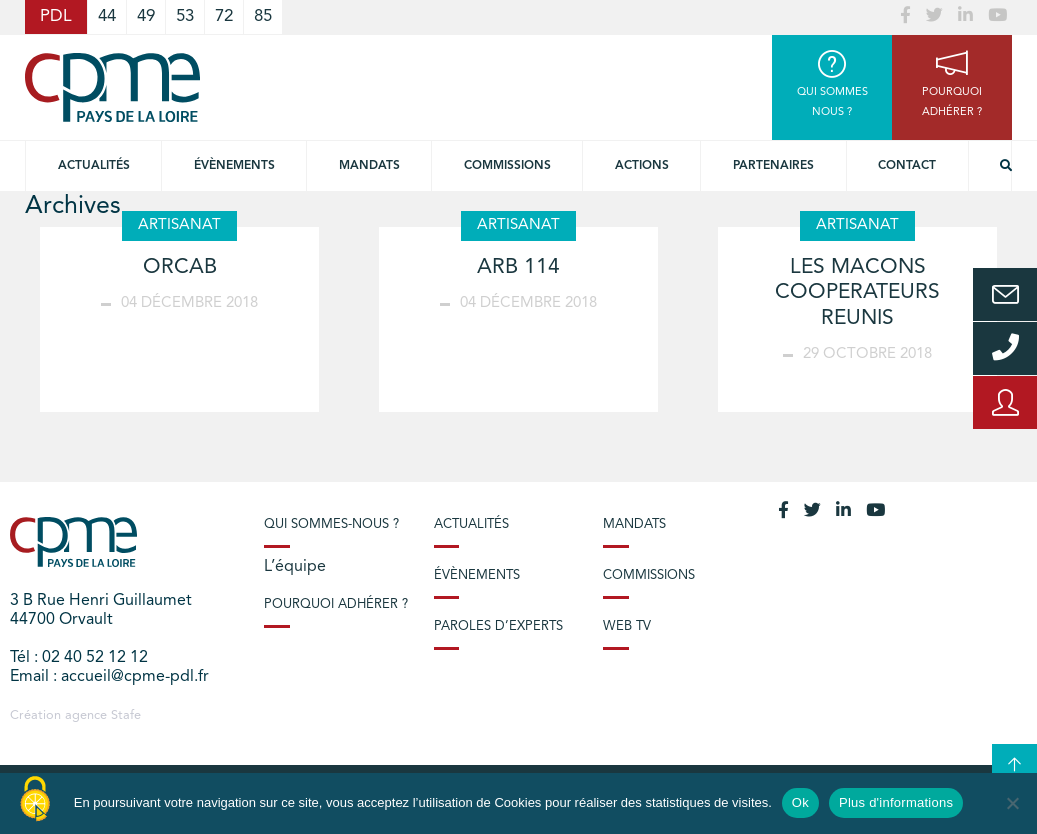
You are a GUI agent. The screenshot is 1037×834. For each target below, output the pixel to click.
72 (224, 16)
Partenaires (773, 166)
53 (185, 16)
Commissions (649, 575)
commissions (507, 166)
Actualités (94, 166)
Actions (642, 166)
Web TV (627, 626)
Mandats (369, 166)
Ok (800, 802)
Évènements (234, 166)
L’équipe (295, 567)
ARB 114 (518, 267)
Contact (907, 166)
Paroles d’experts (498, 626)
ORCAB (180, 267)
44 (107, 16)
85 (263, 16)
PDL (56, 16)
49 (146, 16)
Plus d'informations (896, 802)
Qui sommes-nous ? (331, 524)
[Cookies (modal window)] (35, 800)
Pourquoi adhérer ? (336, 604)
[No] (1012, 803)
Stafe (126, 715)
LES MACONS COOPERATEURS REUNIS (857, 292)
